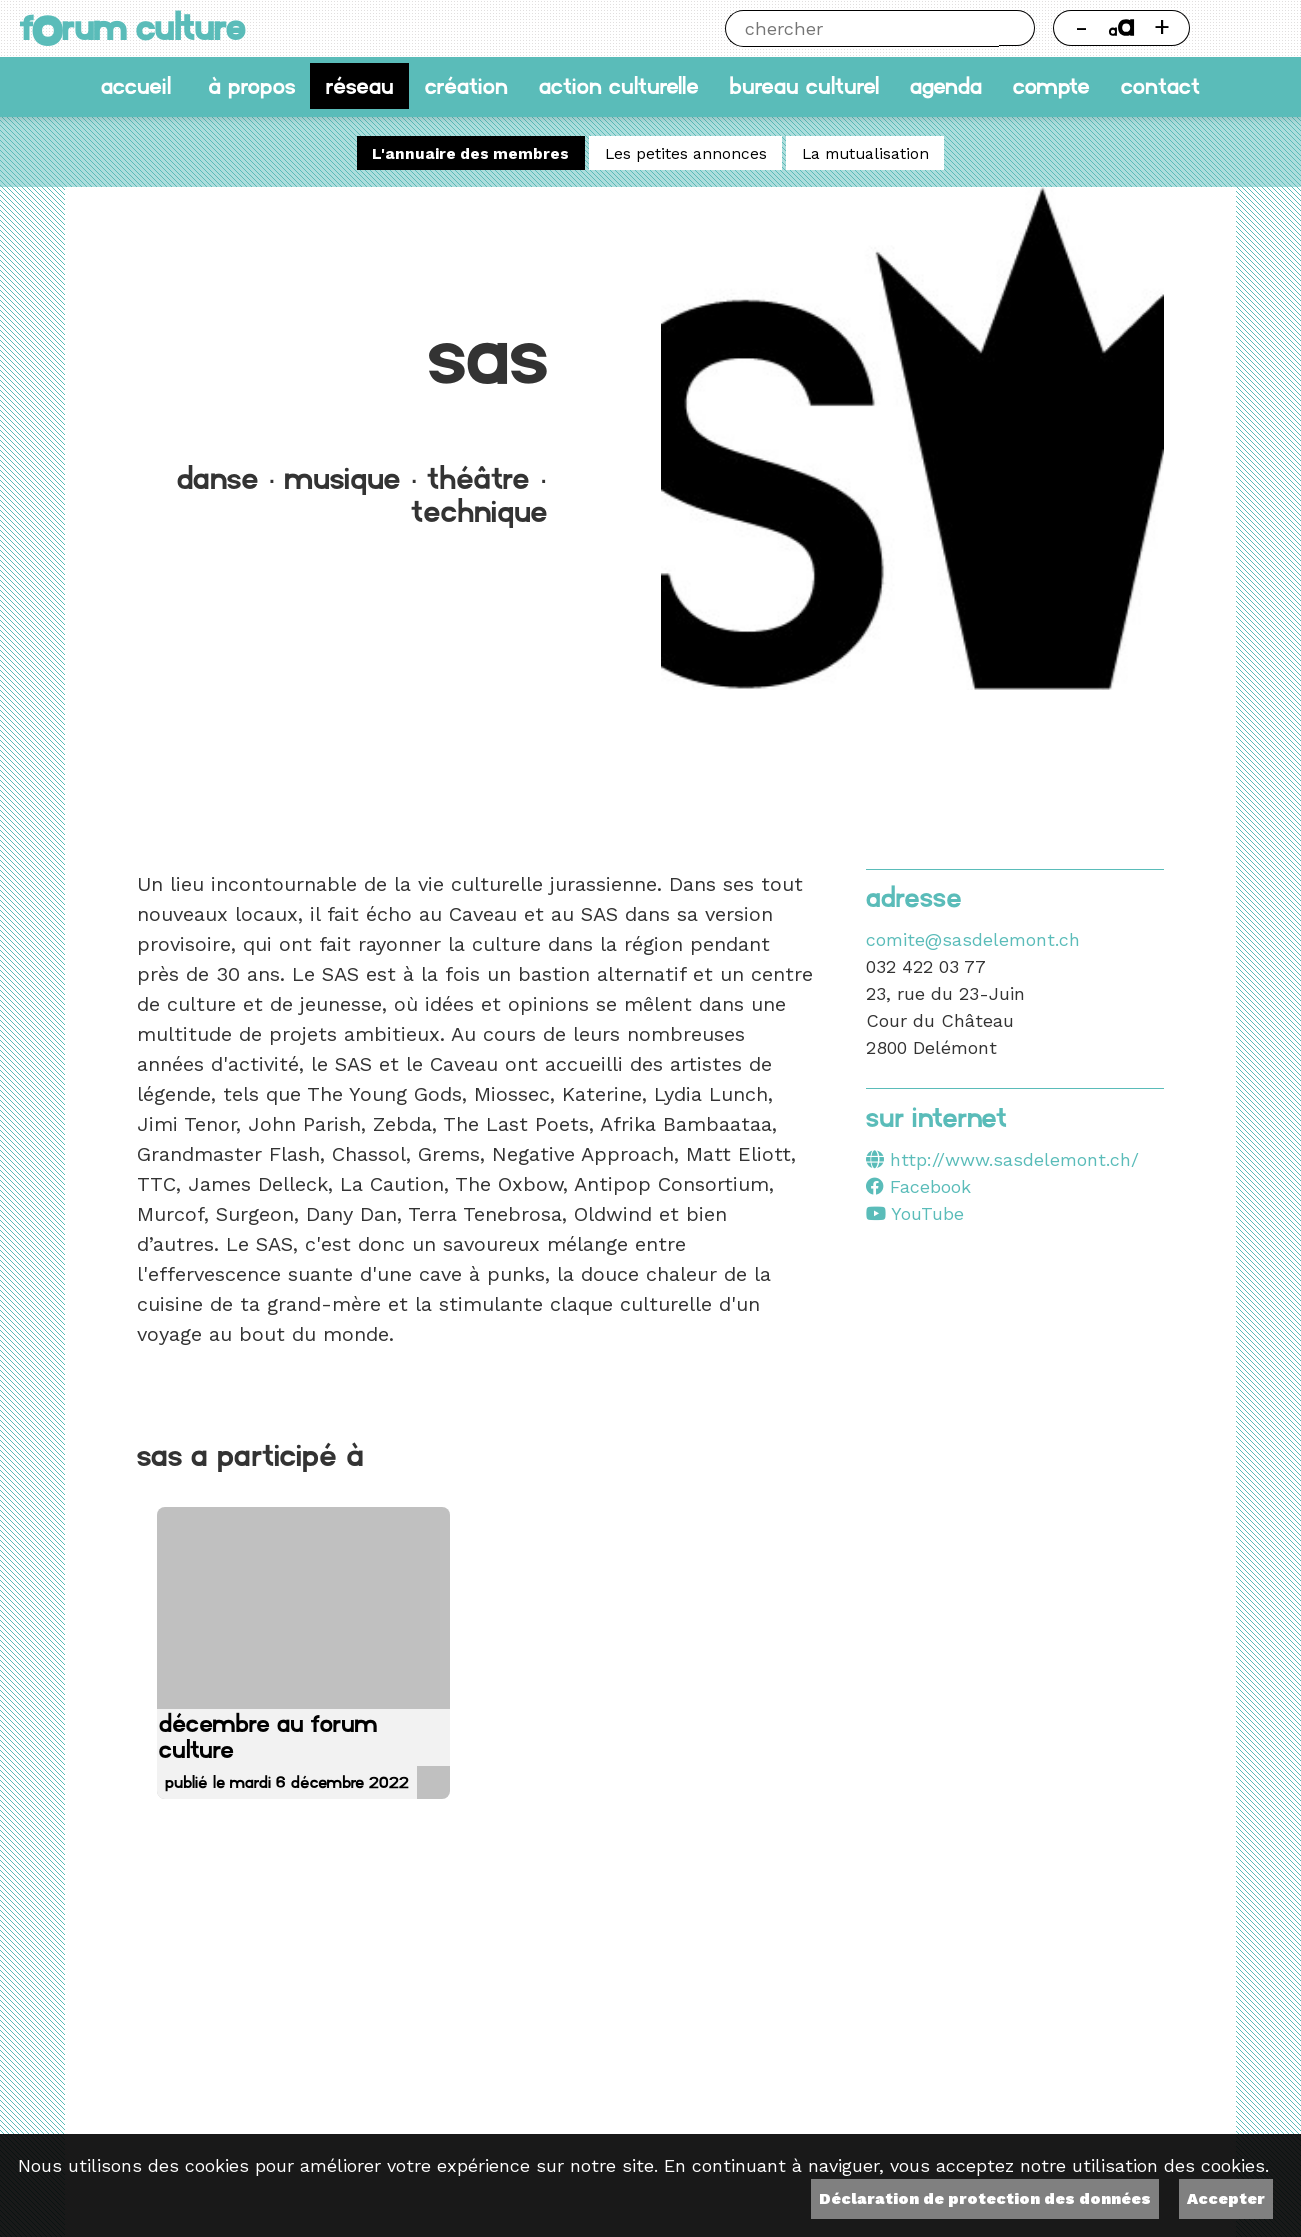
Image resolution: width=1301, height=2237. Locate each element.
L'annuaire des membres (470, 153)
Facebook (918, 1186)
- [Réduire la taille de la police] (1081, 27)
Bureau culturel (804, 86)
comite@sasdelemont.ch (973, 939)
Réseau (360, 86)
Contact (1160, 86)
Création (466, 86)
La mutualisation (865, 153)
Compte (1051, 86)
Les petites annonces (686, 153)
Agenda (946, 86)
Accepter (1226, 2198)
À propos (251, 86)
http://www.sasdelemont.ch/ (1014, 1159)
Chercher (1017, 28)
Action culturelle (619, 86)
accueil (136, 86)
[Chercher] (861, 28)
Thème (1244, 28)
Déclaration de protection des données (985, 2198)
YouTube (915, 1213)
